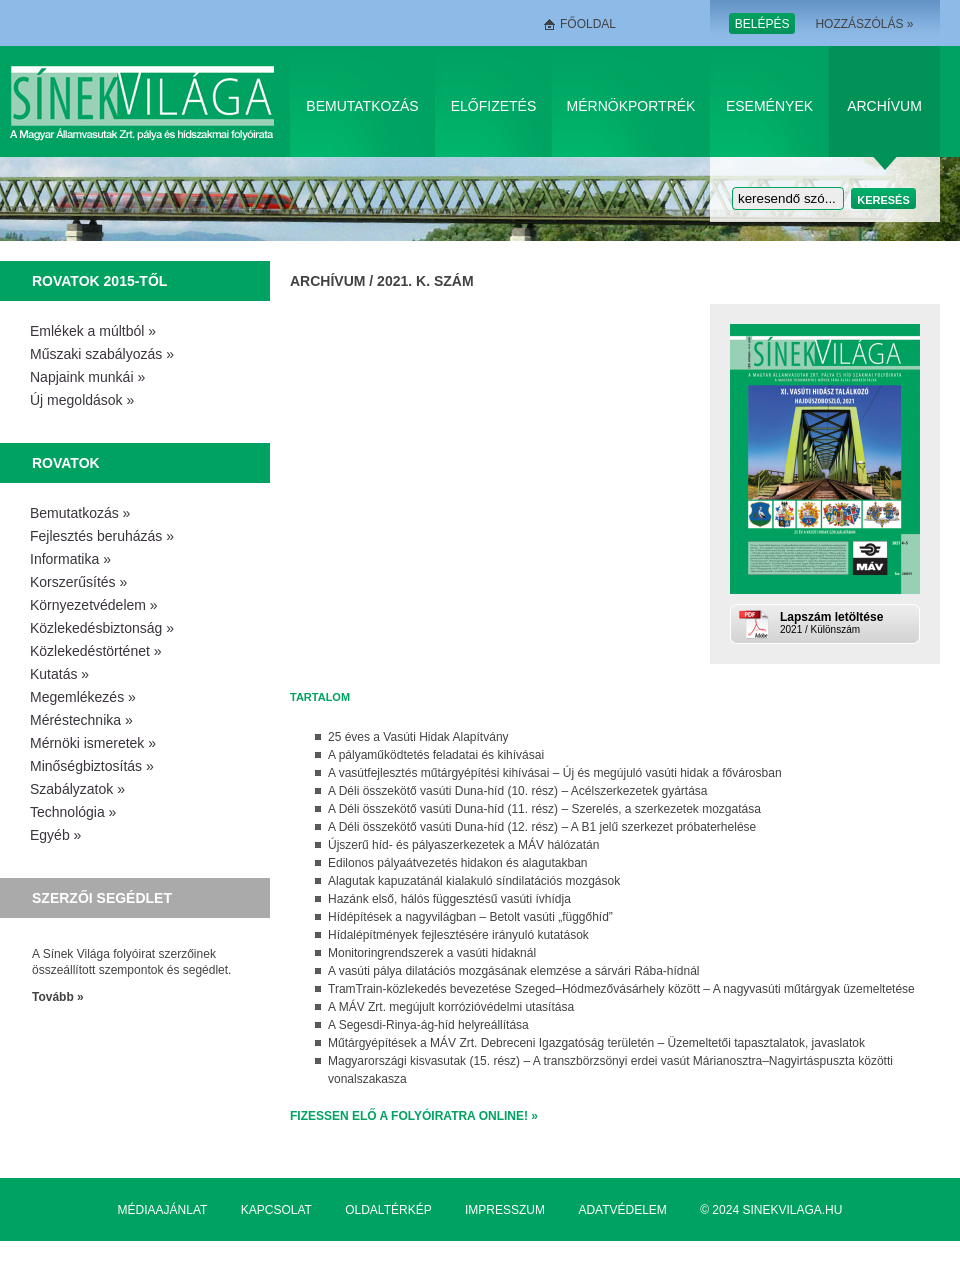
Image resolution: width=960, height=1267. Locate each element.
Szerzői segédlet (102, 898)
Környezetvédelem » (94, 605)
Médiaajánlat (163, 1210)
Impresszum (505, 1210)
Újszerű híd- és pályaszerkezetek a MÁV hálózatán (463, 845)
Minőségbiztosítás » (92, 766)
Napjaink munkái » (87, 377)
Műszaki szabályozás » (102, 354)
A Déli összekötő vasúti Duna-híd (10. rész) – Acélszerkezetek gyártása (518, 791)
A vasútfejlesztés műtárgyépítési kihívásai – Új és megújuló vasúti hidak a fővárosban (555, 773)
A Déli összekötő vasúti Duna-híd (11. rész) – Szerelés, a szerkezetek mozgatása (544, 809)
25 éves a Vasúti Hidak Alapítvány (418, 737)
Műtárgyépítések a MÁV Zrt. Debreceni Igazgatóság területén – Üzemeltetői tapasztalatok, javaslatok (596, 1043)
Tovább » (58, 997)
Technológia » (73, 812)
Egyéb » (55, 835)
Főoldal (588, 24)
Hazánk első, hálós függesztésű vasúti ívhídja (449, 899)
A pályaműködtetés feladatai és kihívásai (436, 755)
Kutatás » (59, 674)
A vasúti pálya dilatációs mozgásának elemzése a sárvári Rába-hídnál (514, 971)
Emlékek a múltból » (93, 331)
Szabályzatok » (77, 789)
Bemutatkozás (362, 106)
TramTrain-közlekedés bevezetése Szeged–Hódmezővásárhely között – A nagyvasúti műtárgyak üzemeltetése (621, 989)
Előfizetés (494, 106)
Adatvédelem (622, 1210)
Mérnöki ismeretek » (93, 743)
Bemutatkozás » (80, 513)
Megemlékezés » (83, 697)
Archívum (884, 106)
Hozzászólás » (864, 24)
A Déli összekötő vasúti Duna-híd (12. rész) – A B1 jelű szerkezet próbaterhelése (542, 827)
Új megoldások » (82, 400)
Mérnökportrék (631, 106)
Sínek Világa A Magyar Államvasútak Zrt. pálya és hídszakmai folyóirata (145, 101)
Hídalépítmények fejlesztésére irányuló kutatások (458, 935)
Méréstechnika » (81, 720)
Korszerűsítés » (78, 582)
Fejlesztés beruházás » (102, 536)
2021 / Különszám (848, 622)
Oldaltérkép (388, 1210)
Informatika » (70, 559)
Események (769, 106)
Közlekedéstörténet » (96, 651)
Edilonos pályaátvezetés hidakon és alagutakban (458, 863)
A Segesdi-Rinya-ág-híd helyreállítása (428, 1025)
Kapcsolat (276, 1210)
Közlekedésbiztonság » (102, 628)
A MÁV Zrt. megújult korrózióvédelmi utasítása (451, 1007)
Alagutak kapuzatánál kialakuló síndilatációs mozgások (474, 881)
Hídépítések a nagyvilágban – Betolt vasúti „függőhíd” (470, 917)
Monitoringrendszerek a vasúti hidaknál (432, 953)
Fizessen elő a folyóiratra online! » (414, 1116)
